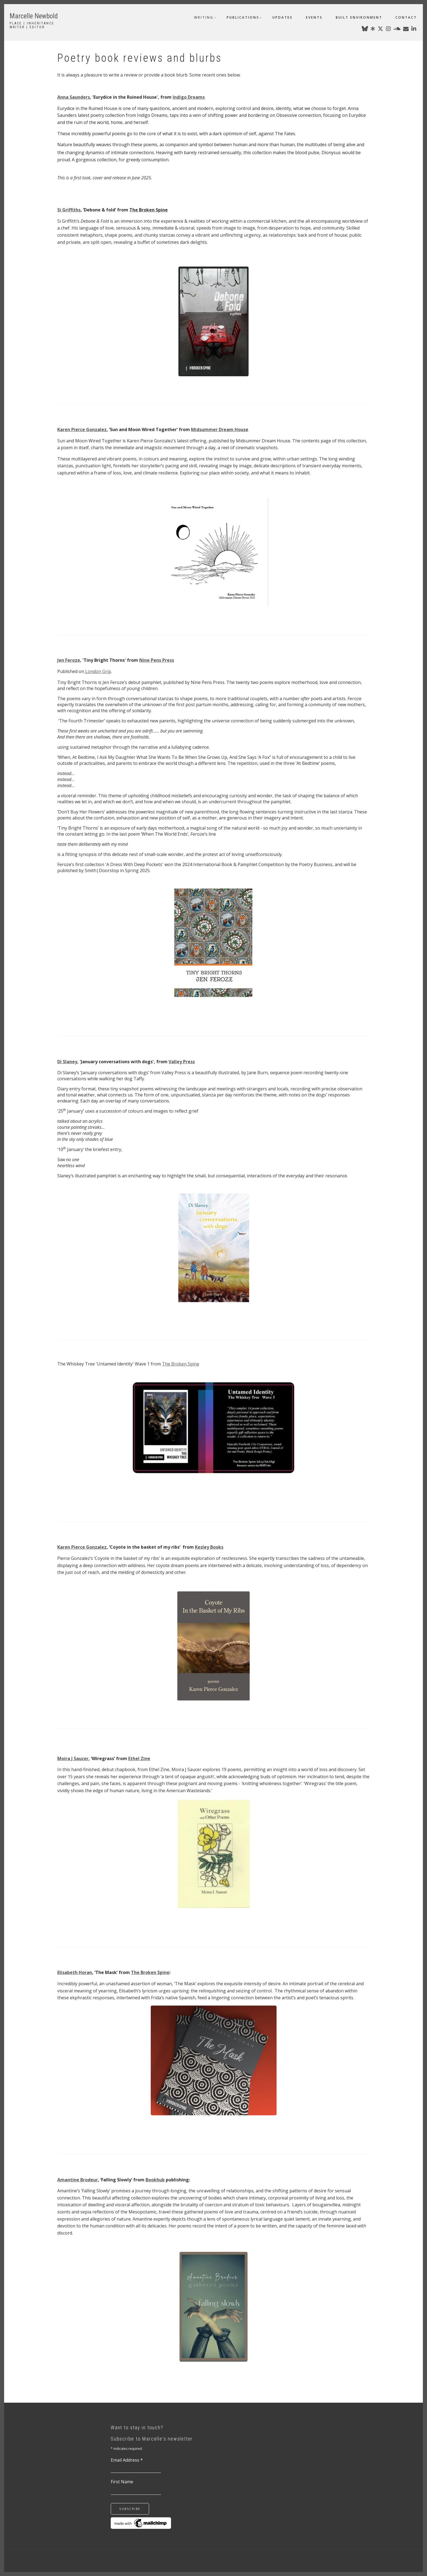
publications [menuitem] (243, 17)
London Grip (97, 671)
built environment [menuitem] (359, 17)
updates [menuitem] (282, 17)
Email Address (127, 2460)
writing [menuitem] (203, 17)
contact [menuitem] (406, 17)
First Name (122, 2482)
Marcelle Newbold (34, 16)
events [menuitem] (314, 17)
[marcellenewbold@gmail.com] (406, 30)
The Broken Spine (180, 1364)
